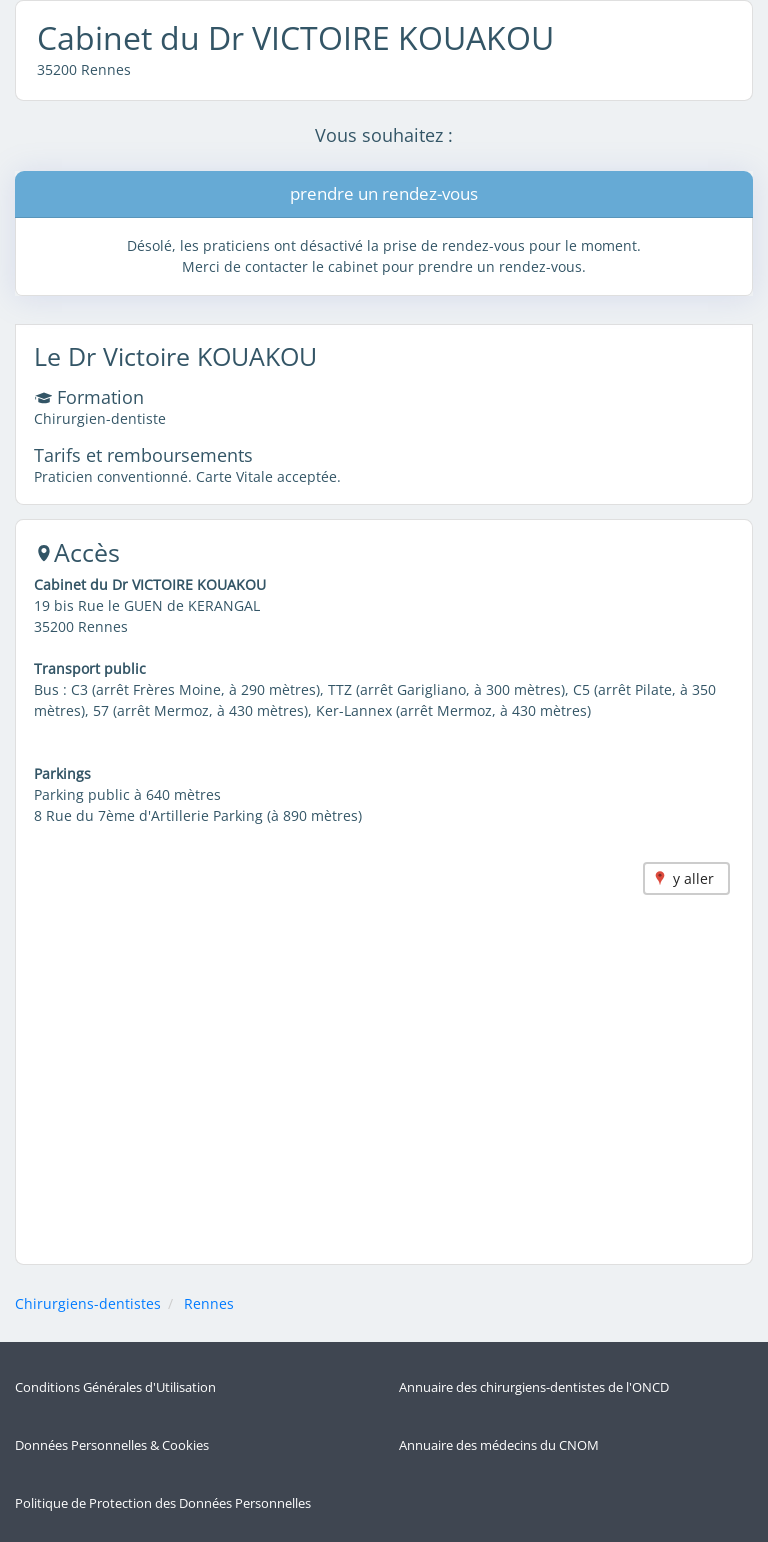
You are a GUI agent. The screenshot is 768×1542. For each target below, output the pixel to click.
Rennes (209, 1303)
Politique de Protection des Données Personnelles (163, 1503)
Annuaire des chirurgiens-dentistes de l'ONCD (534, 1387)
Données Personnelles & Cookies (112, 1445)
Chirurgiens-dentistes (88, 1303)
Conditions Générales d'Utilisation (115, 1387)
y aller (693, 878)
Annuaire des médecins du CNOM (499, 1445)
